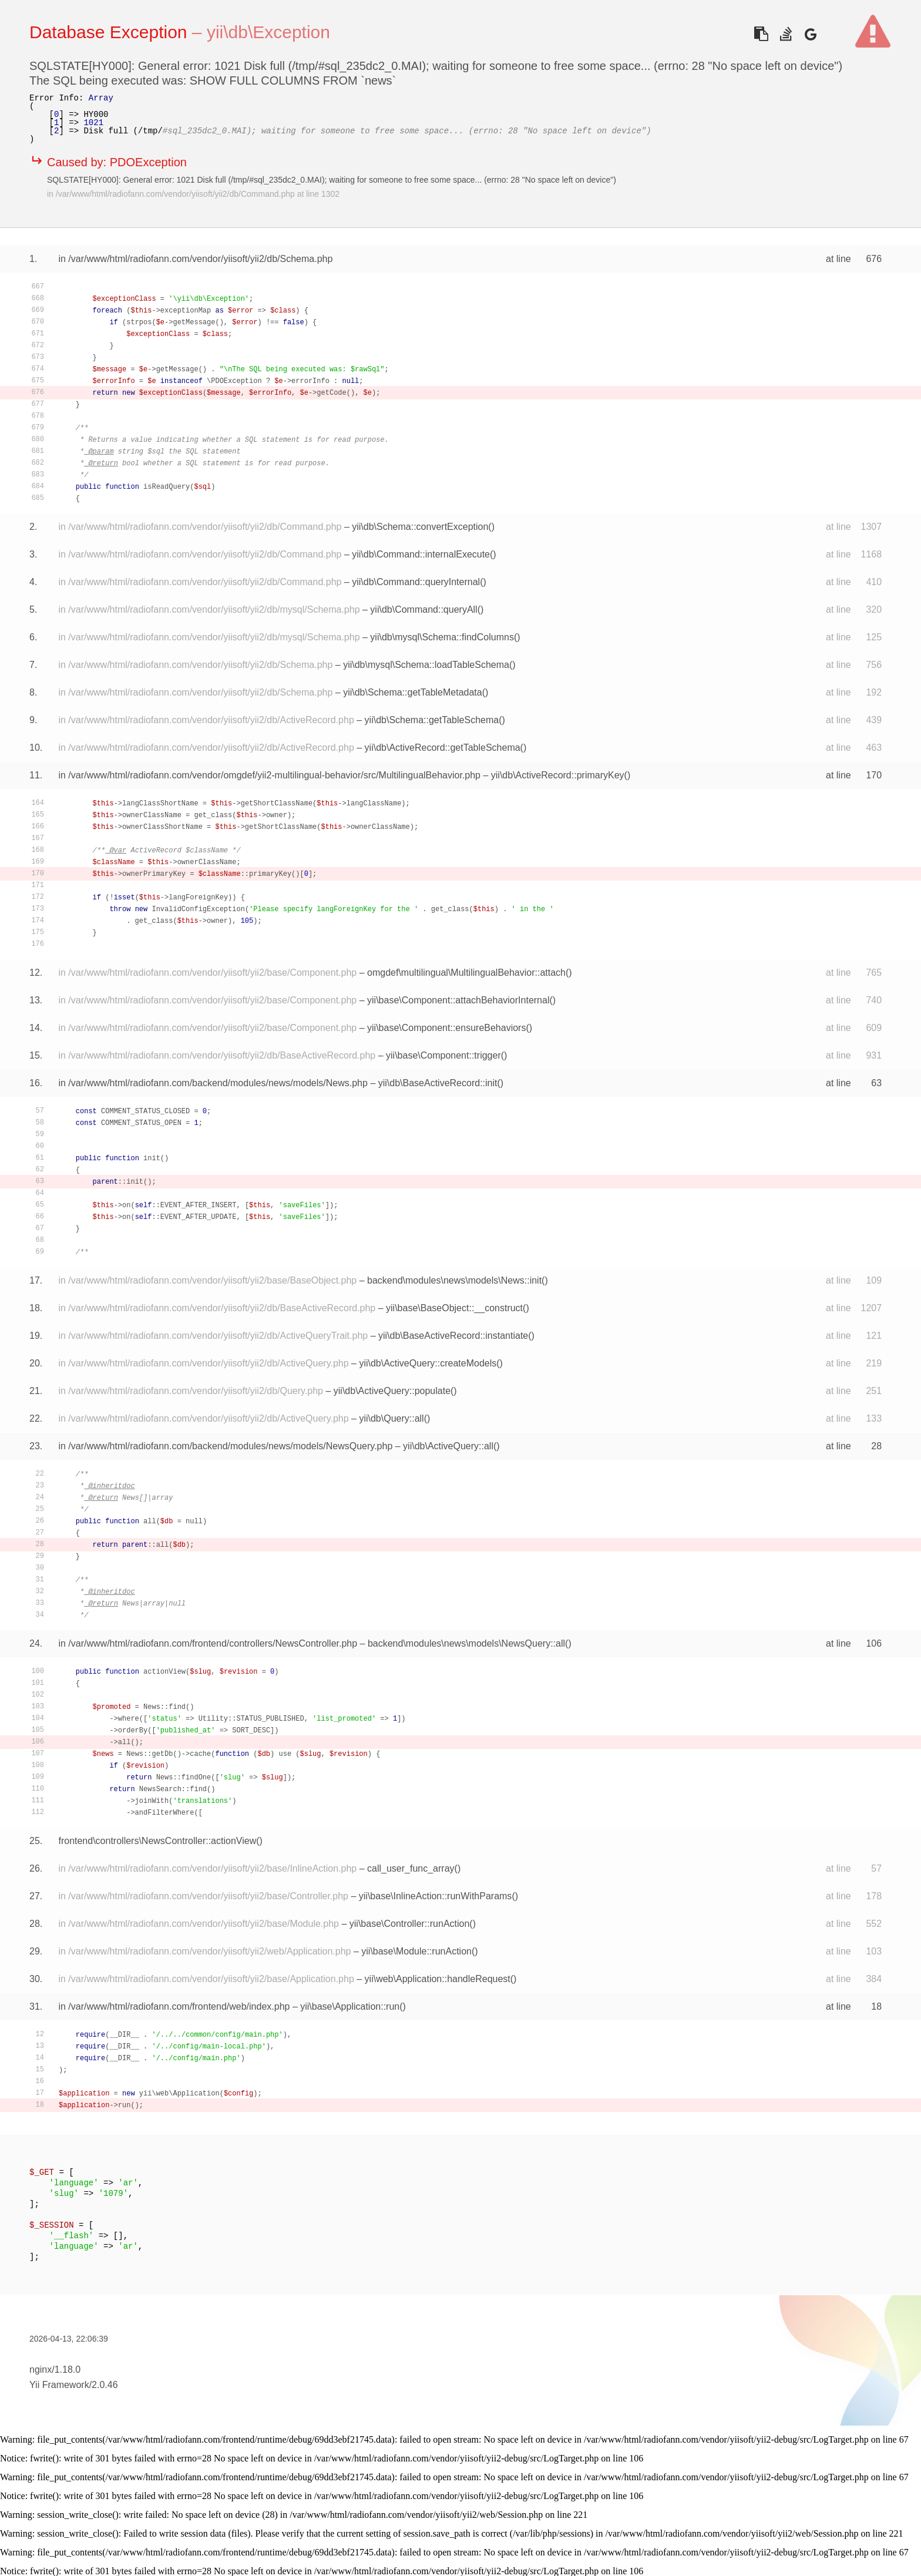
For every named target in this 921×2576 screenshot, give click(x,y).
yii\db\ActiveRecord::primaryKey (557, 775)
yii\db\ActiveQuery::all (448, 1446)
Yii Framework (59, 2385)
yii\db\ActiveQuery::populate (392, 1391)
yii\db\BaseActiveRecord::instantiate (453, 1336)
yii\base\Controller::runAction (409, 1924)
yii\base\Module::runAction (416, 1951)
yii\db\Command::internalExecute (421, 554)
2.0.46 (104, 2385)
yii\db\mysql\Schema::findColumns (442, 637)
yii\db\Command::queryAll (423, 609)
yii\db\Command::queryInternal (416, 582)
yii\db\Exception (268, 32)
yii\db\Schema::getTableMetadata (412, 692)
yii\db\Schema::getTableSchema (432, 720)
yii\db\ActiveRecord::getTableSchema (442, 748)
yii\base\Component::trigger (443, 1055)
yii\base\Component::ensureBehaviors (446, 1028)
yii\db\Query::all (391, 1418)
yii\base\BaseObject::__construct (454, 1308)
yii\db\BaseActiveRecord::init (438, 1083)
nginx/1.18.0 (54, 2370)
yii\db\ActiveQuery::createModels (427, 1363)
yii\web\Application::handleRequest (437, 1979)
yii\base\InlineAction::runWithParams (435, 1896)
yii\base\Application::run (349, 2006)
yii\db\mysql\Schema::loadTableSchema (426, 665)
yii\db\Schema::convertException (420, 527)
